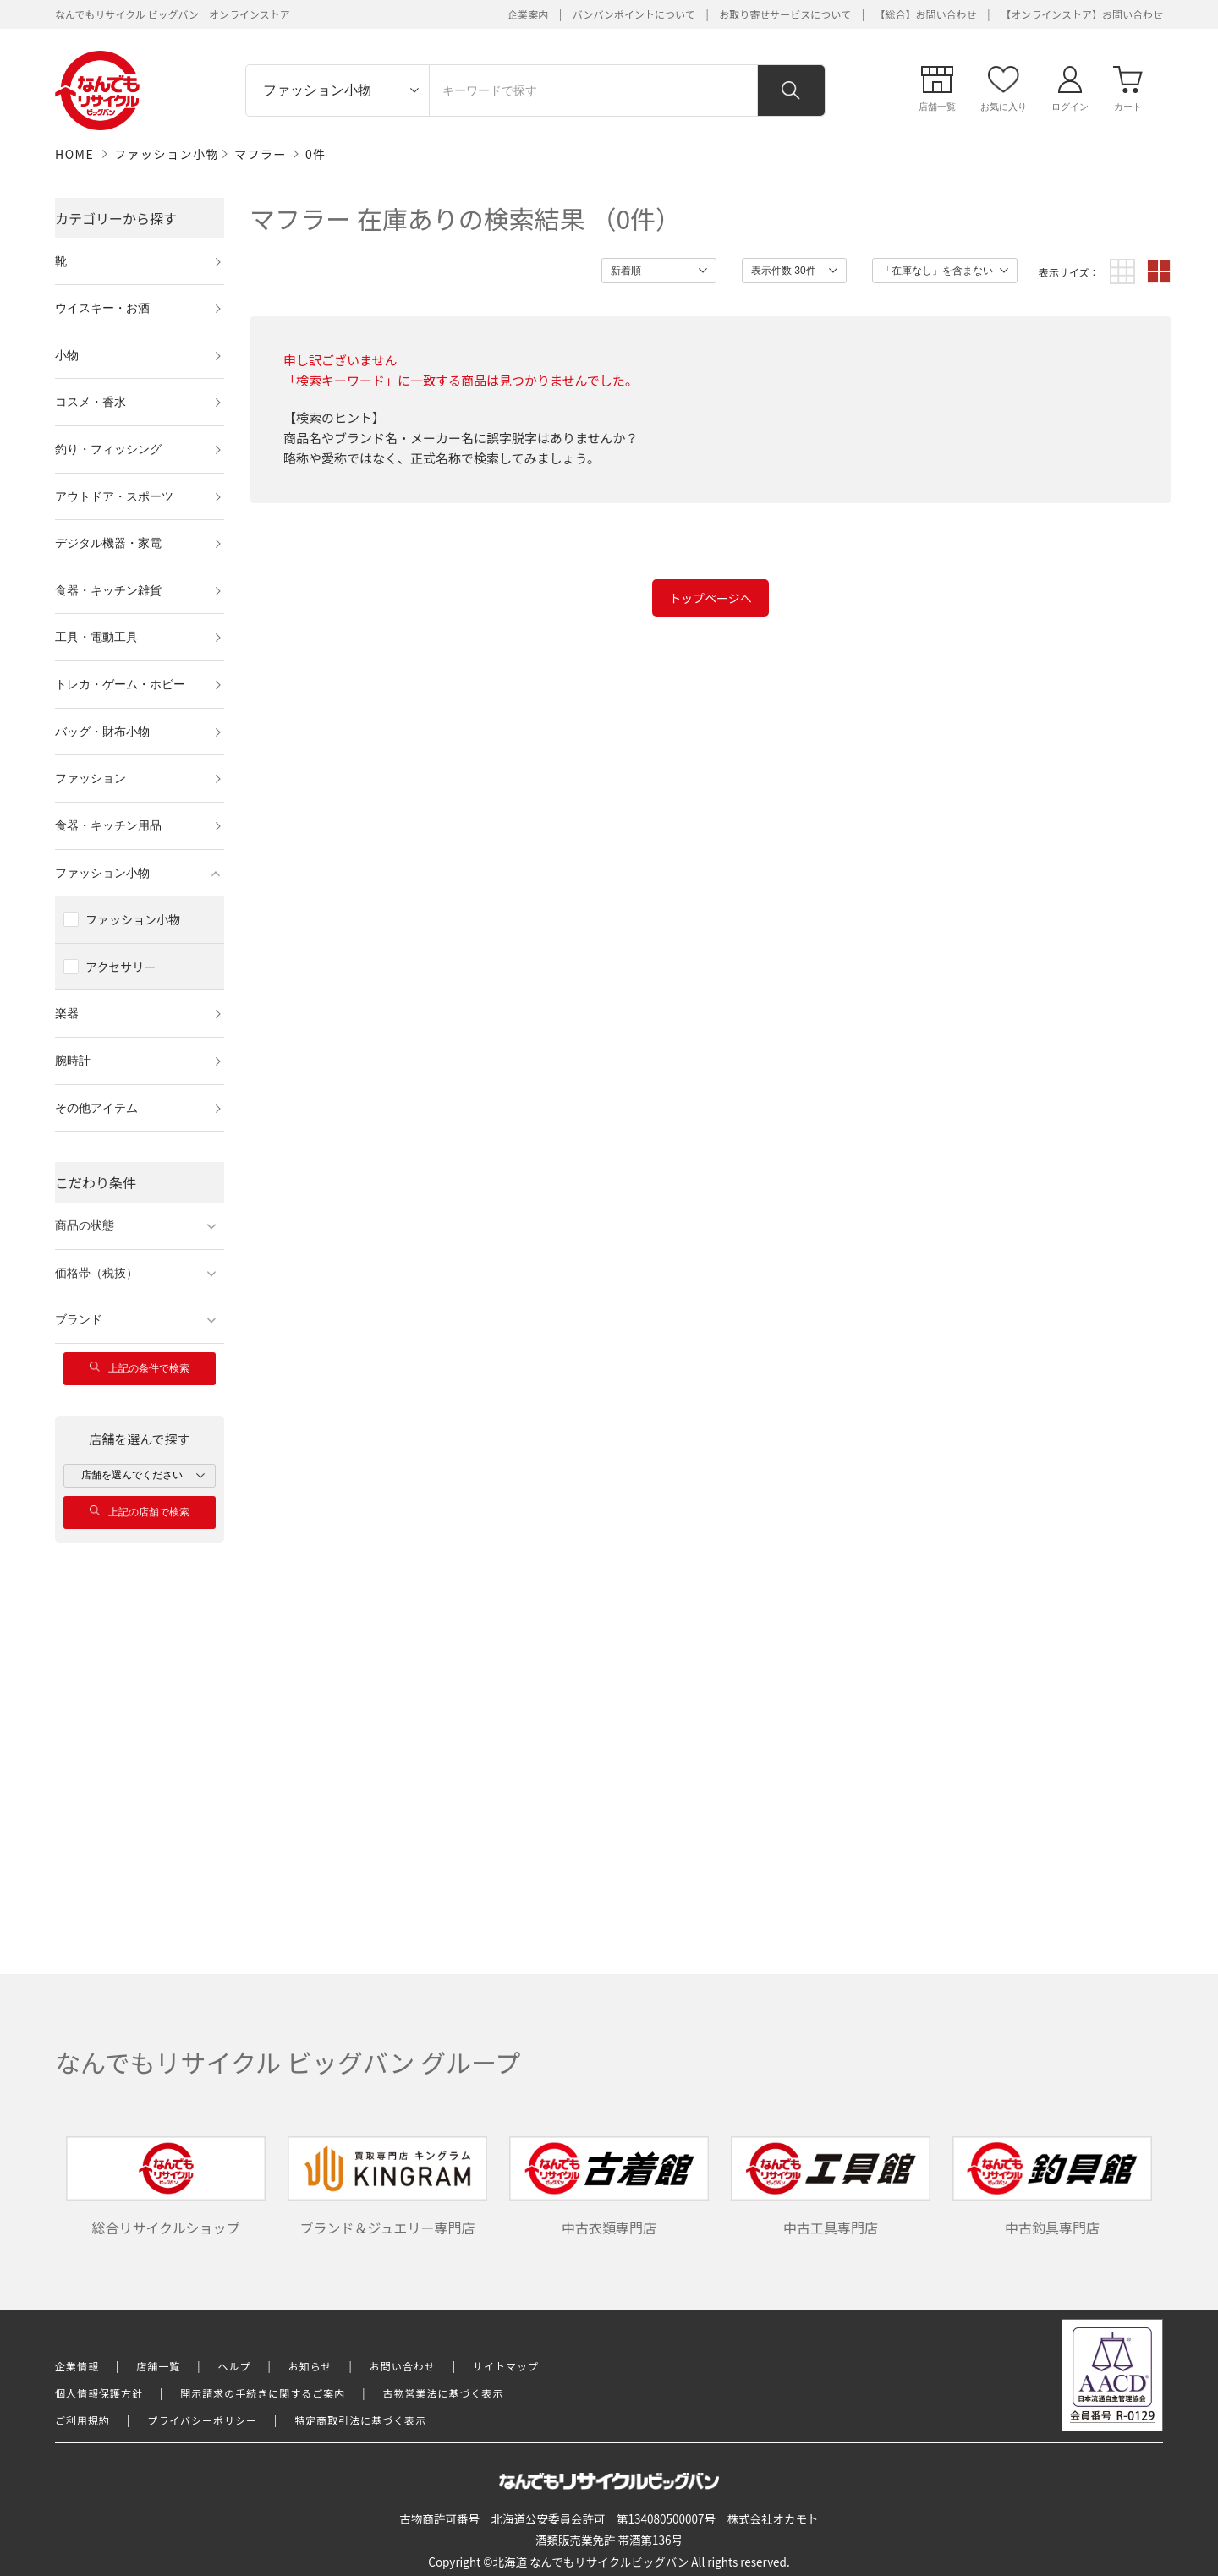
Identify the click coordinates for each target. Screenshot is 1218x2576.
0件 (315, 153)
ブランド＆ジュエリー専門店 (387, 2187)
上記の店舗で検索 (139, 1511)
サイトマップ (506, 2366)
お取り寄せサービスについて (785, 14)
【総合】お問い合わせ (926, 14)
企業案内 (528, 14)
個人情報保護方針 (99, 2393)
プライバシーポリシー (202, 2420)
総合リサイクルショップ (166, 2187)
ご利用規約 (82, 2420)
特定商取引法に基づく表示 (360, 2420)
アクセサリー (120, 966)
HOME (74, 153)
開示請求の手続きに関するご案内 (262, 2393)
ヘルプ (234, 2366)
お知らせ (310, 2366)
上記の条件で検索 (139, 1368)
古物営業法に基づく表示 (443, 2393)
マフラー (260, 153)
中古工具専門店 (830, 2187)
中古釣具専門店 (1052, 2187)
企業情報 (77, 2366)
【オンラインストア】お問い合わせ (1082, 14)
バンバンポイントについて (634, 14)
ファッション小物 (166, 153)
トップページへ (710, 597)
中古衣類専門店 (609, 2187)
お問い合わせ (403, 2366)
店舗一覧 (158, 2366)
